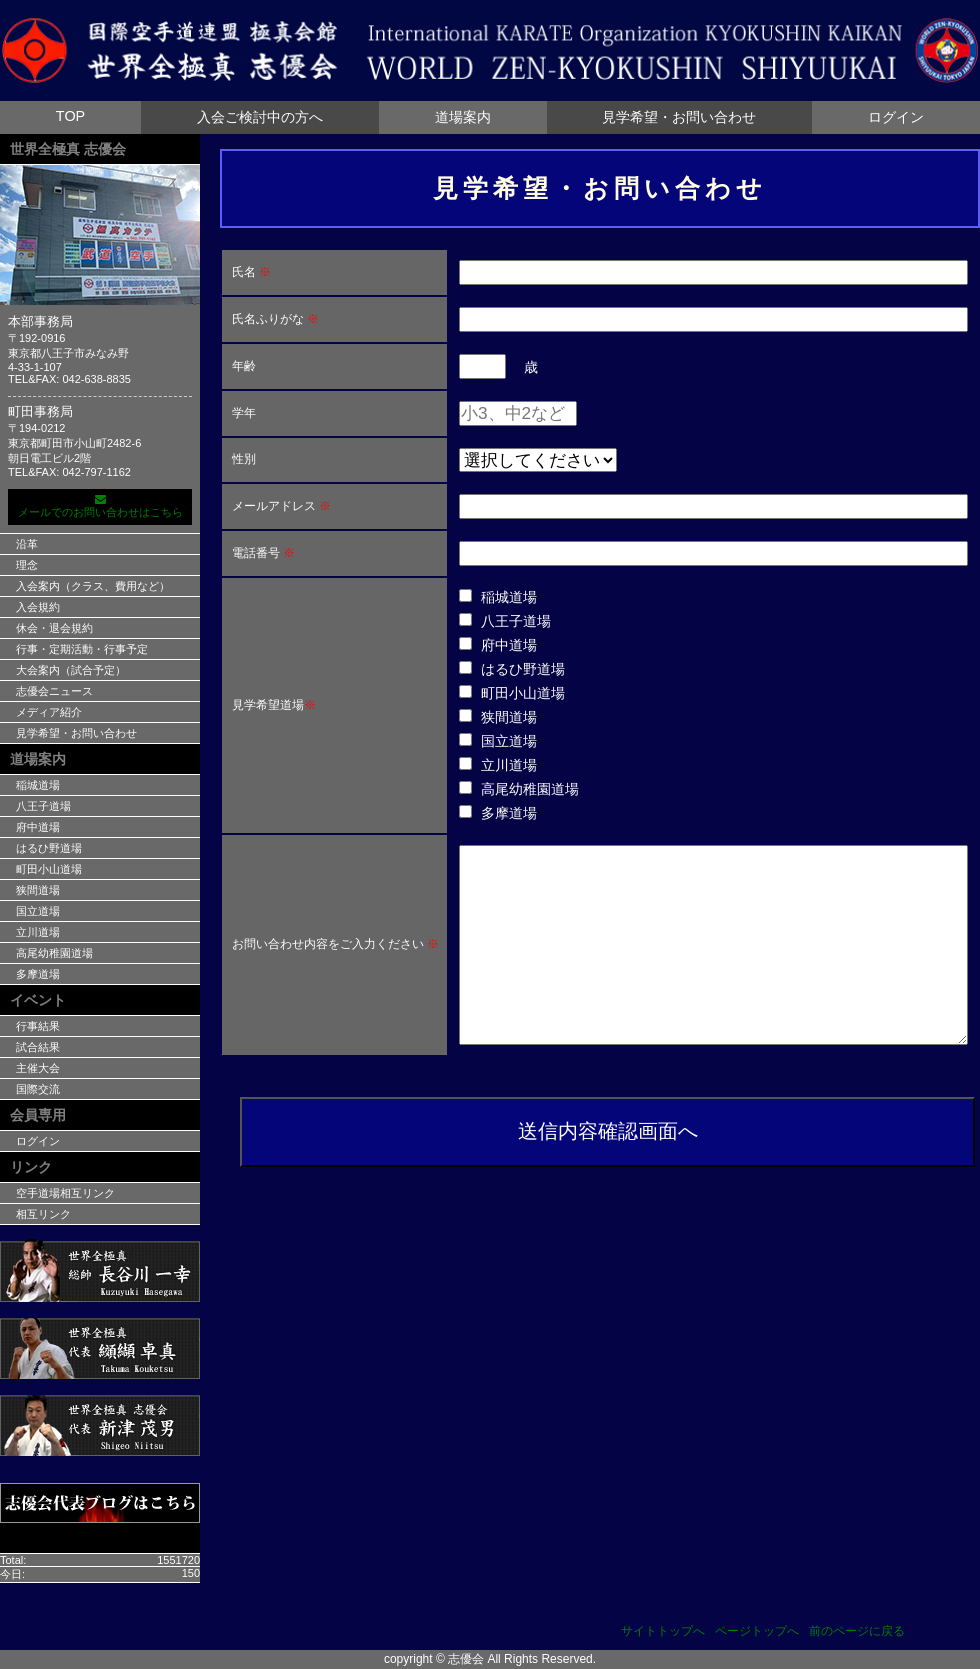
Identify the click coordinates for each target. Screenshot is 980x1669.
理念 (27, 565)
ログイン (896, 117)
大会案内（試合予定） (71, 670)
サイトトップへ (663, 1631)
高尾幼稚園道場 (54, 953)
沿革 (27, 544)
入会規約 (38, 607)
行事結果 (38, 1026)
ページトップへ (757, 1631)
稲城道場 (38, 785)
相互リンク (43, 1214)
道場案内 (463, 117)
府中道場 (38, 827)
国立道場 (38, 911)
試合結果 (38, 1047)
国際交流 (38, 1089)
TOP (70, 116)
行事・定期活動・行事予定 (82, 649)
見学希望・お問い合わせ (679, 117)
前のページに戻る (857, 1631)
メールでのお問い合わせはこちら (100, 506)
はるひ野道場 (49, 848)
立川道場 (38, 932)
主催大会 (38, 1068)
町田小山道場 (49, 869)
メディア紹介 (49, 712)
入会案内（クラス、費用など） (93, 586)
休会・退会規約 (54, 628)
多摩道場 (38, 974)
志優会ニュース (54, 691)
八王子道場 (43, 806)
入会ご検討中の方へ (260, 117)
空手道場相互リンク (65, 1193)
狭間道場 (38, 890)
